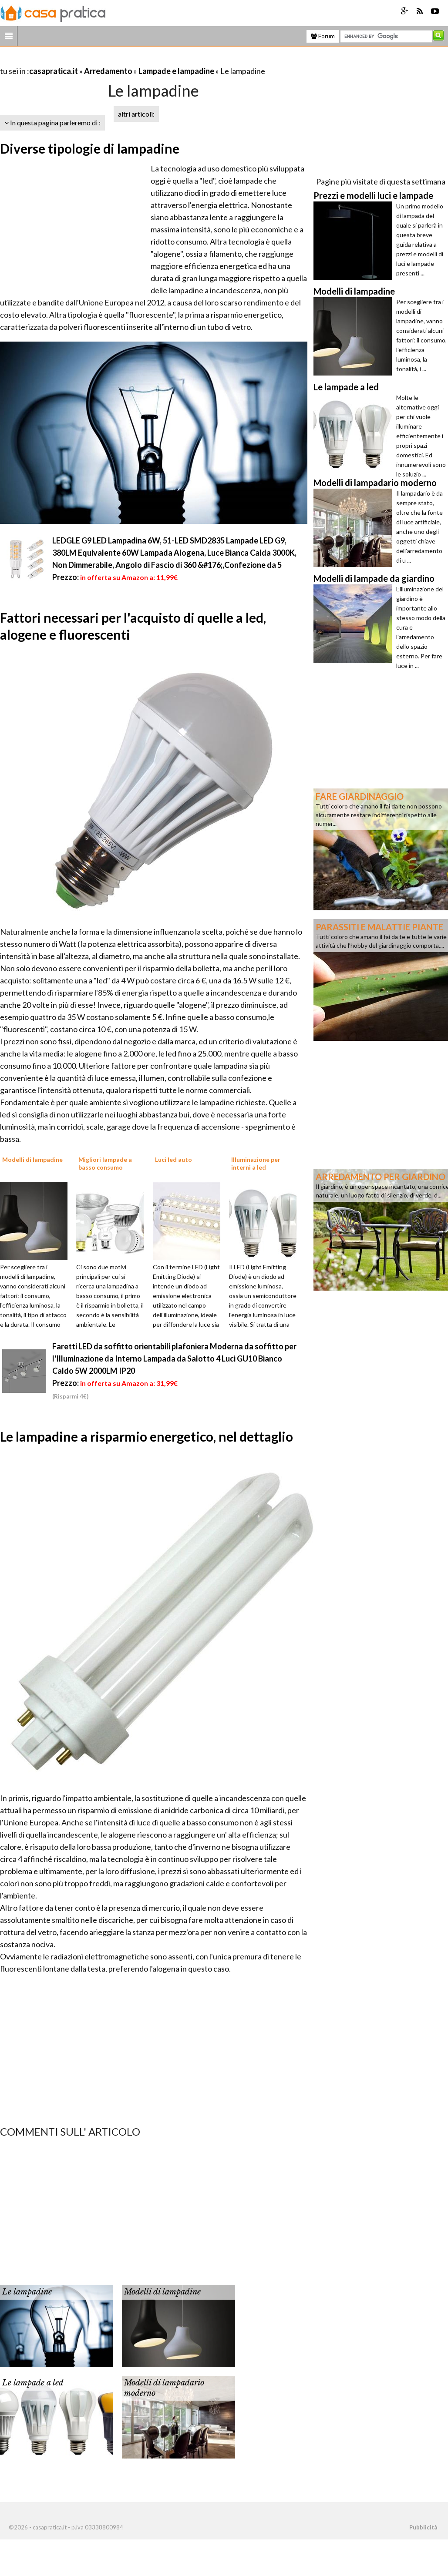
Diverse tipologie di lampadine (89, 148)
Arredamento (108, 71)
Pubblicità (423, 2527)
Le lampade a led (33, 2383)
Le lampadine (27, 2292)
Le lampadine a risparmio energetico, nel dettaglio (146, 1436)
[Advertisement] (102, 60)
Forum (323, 36)
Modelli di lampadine (162, 2292)
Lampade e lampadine (176, 71)
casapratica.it (53, 71)
